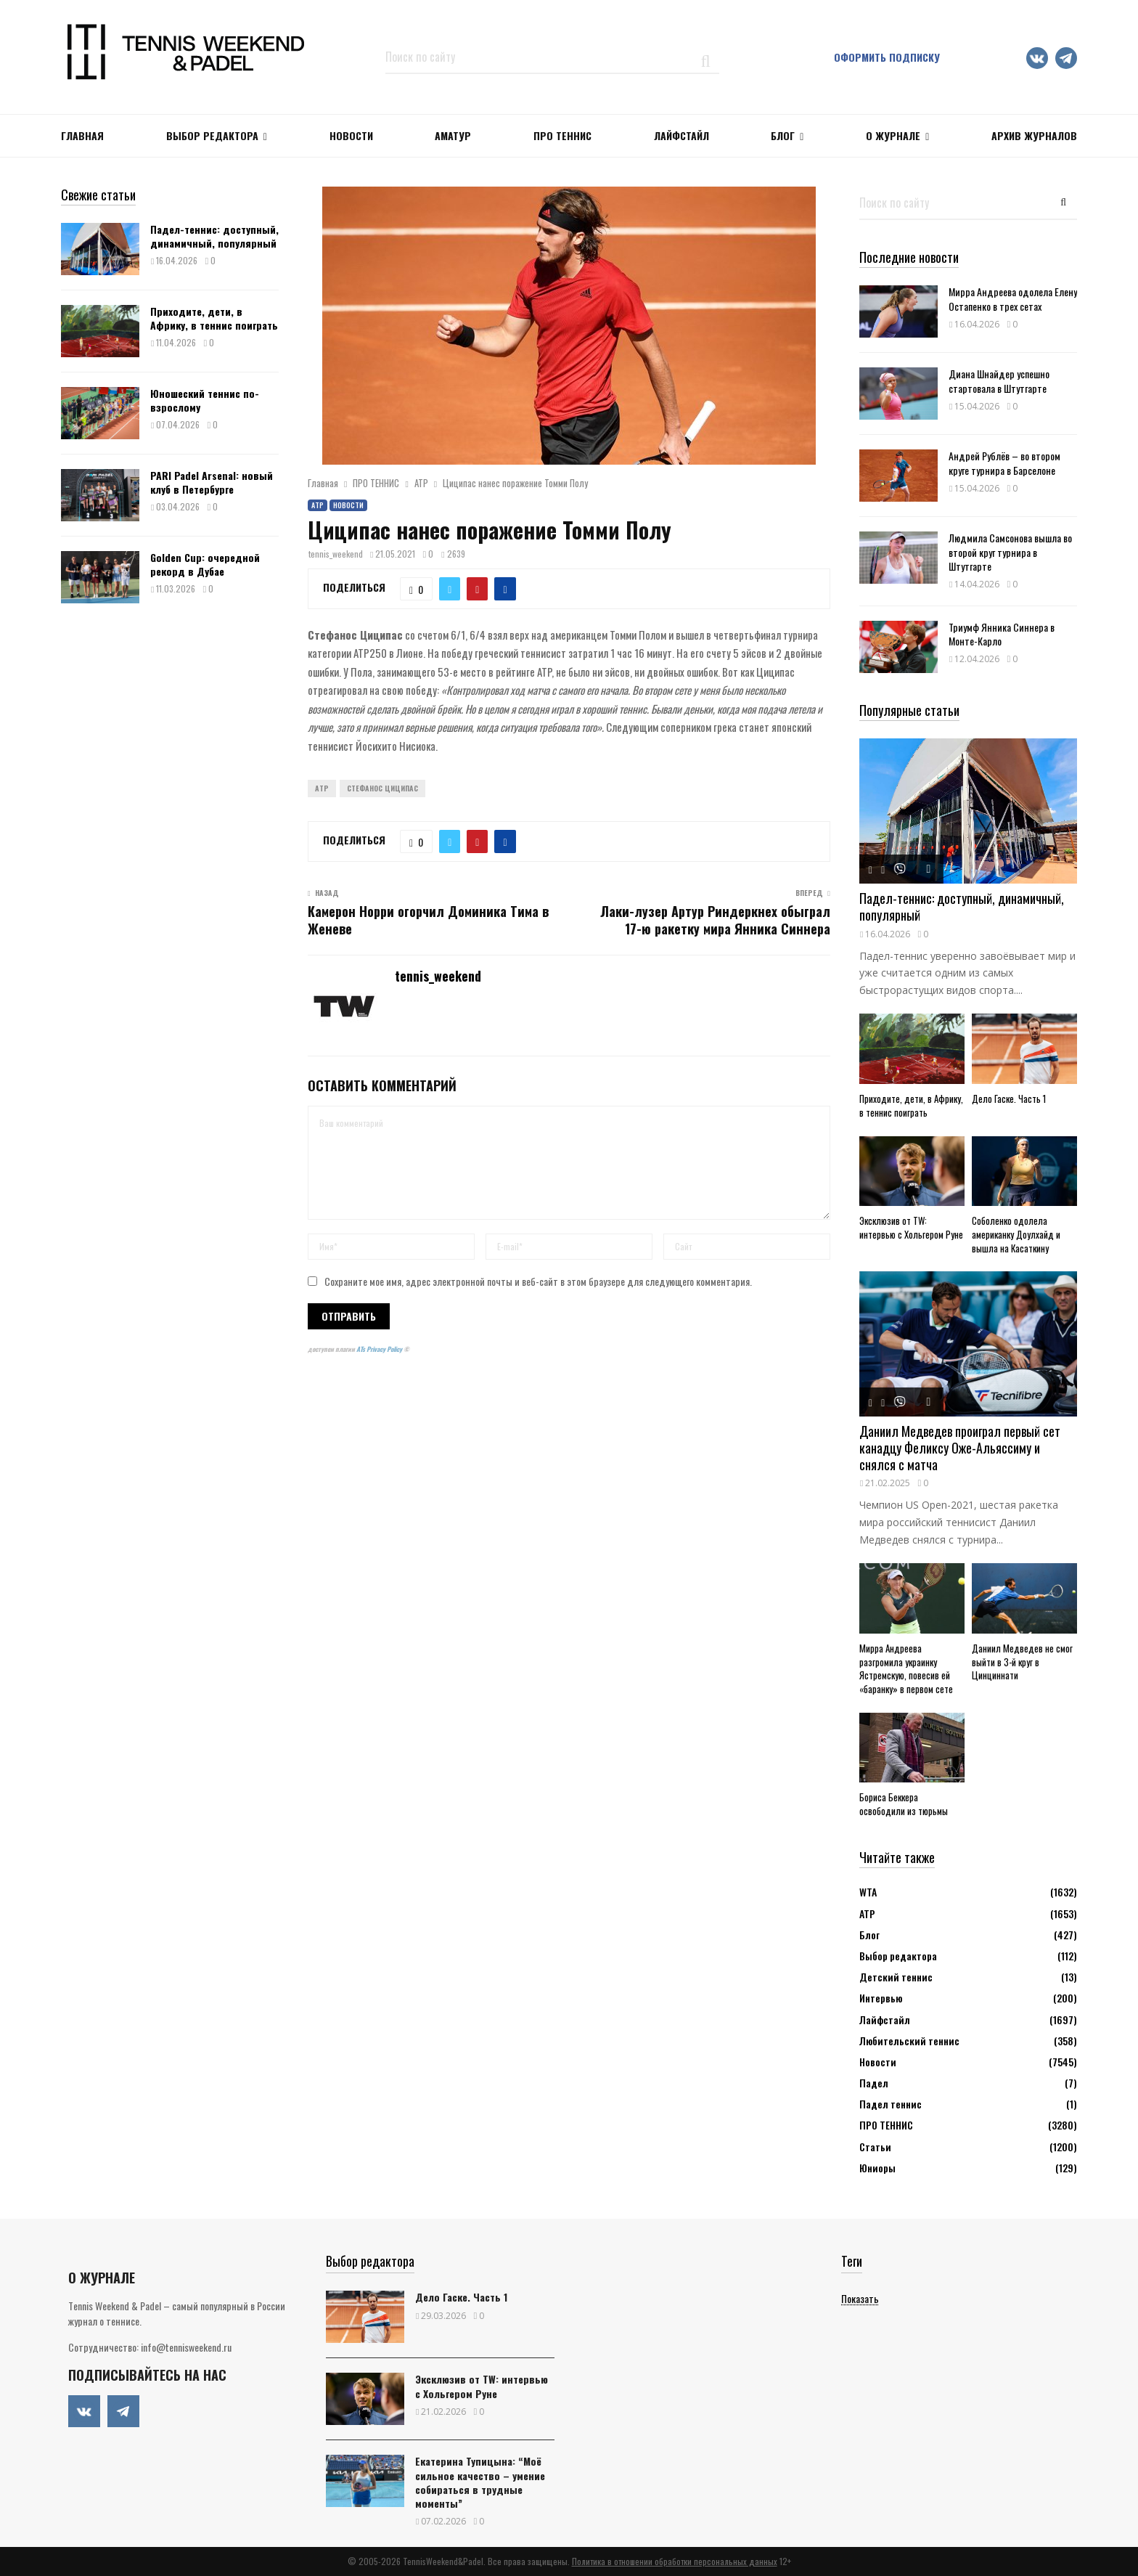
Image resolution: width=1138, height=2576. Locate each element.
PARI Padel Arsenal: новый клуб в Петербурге (211, 482)
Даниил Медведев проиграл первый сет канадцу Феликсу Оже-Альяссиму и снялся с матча (959, 1447)
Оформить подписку (887, 57)
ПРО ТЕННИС (562, 135)
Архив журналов (1034, 135)
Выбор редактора (212, 135)
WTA (868, 1891)
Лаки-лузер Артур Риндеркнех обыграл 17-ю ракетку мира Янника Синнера (715, 920)
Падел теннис (890, 2103)
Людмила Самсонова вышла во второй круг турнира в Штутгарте (1010, 551)
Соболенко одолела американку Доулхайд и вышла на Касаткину (1016, 1234)
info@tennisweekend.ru (186, 2347)
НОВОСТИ (351, 135)
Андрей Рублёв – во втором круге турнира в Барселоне (1004, 462)
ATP (322, 788)
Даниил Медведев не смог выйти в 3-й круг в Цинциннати (1022, 1662)
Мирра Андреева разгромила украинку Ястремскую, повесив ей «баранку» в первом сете (906, 1668)
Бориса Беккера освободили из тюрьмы (903, 1804)
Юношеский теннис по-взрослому (204, 400)
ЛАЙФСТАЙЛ (681, 135)
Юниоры (877, 2167)
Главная (82, 135)
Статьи (875, 2146)
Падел (873, 2082)
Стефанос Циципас (382, 788)
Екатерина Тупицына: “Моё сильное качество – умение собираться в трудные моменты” (480, 2482)
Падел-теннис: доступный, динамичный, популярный (214, 235)
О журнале (893, 135)
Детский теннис (896, 1976)
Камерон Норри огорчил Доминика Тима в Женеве (428, 920)
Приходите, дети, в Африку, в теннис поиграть (214, 317)
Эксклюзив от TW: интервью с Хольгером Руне (911, 1227)
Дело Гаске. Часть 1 (1009, 1098)
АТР (317, 505)
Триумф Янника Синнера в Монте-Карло (1002, 633)
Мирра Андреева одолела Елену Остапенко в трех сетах (1013, 298)
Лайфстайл (884, 2019)
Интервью (880, 1997)
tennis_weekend (335, 553)
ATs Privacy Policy (380, 1349)
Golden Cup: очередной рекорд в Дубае (205, 564)
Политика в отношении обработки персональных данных (674, 2561)
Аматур (453, 135)
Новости (348, 505)
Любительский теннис (909, 2040)
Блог (783, 135)
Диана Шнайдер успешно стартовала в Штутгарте (999, 380)
